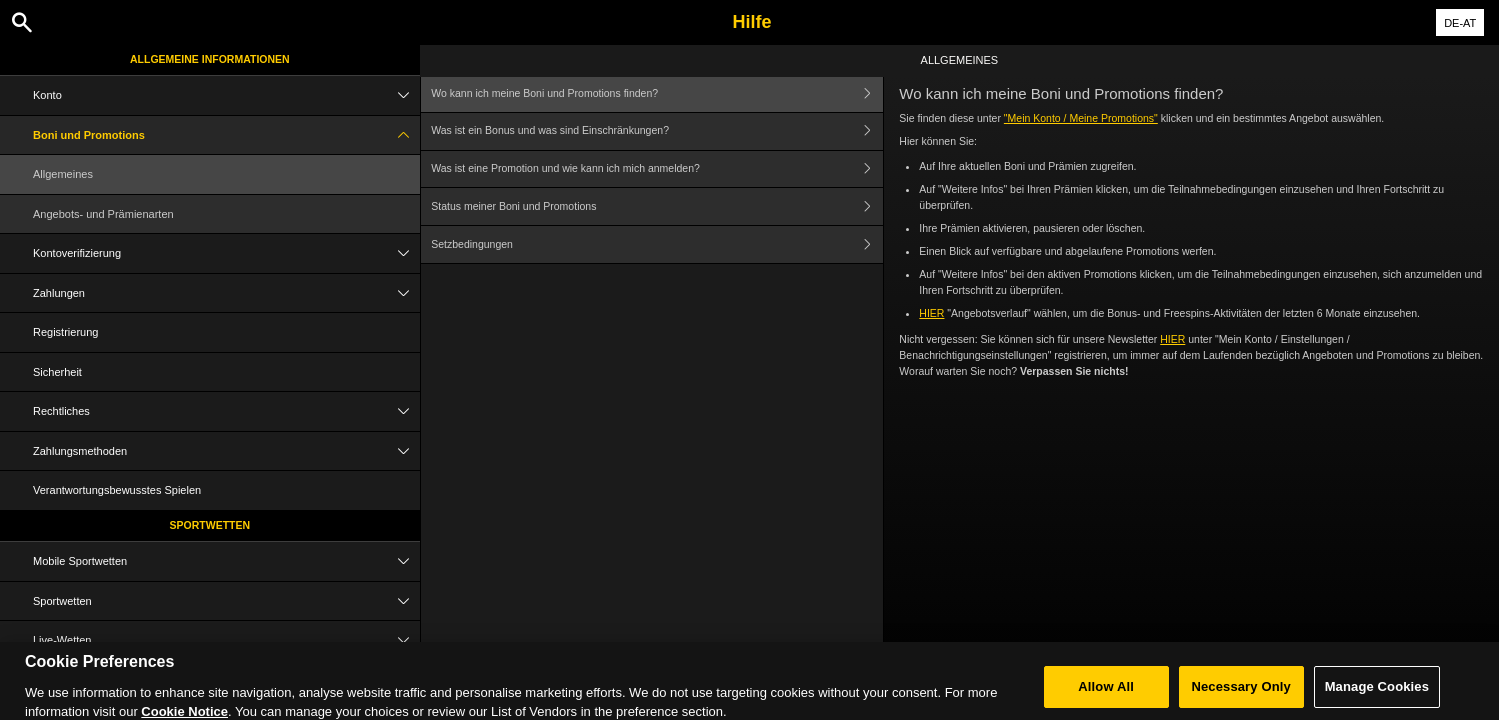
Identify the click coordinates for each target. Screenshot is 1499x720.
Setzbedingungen (657, 244)
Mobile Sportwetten (226, 561)
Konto (226, 95)
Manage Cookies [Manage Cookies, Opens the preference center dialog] (1377, 698)
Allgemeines (63, 174)
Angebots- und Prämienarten (103, 214)
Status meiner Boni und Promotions (657, 206)
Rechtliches (226, 411)
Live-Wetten (226, 640)
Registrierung (65, 332)
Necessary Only (1240, 698)
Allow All (1106, 698)
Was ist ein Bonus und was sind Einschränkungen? (657, 131)
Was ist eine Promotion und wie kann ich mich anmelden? (657, 169)
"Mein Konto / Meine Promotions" (1081, 118)
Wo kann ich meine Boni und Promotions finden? (657, 93)
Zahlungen (226, 293)
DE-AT (1460, 23)
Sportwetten (210, 525)
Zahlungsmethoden (226, 451)
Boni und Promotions (226, 135)
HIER (931, 313)
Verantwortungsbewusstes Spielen (117, 490)
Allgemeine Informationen (210, 59)
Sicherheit (57, 372)
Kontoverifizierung (226, 253)
